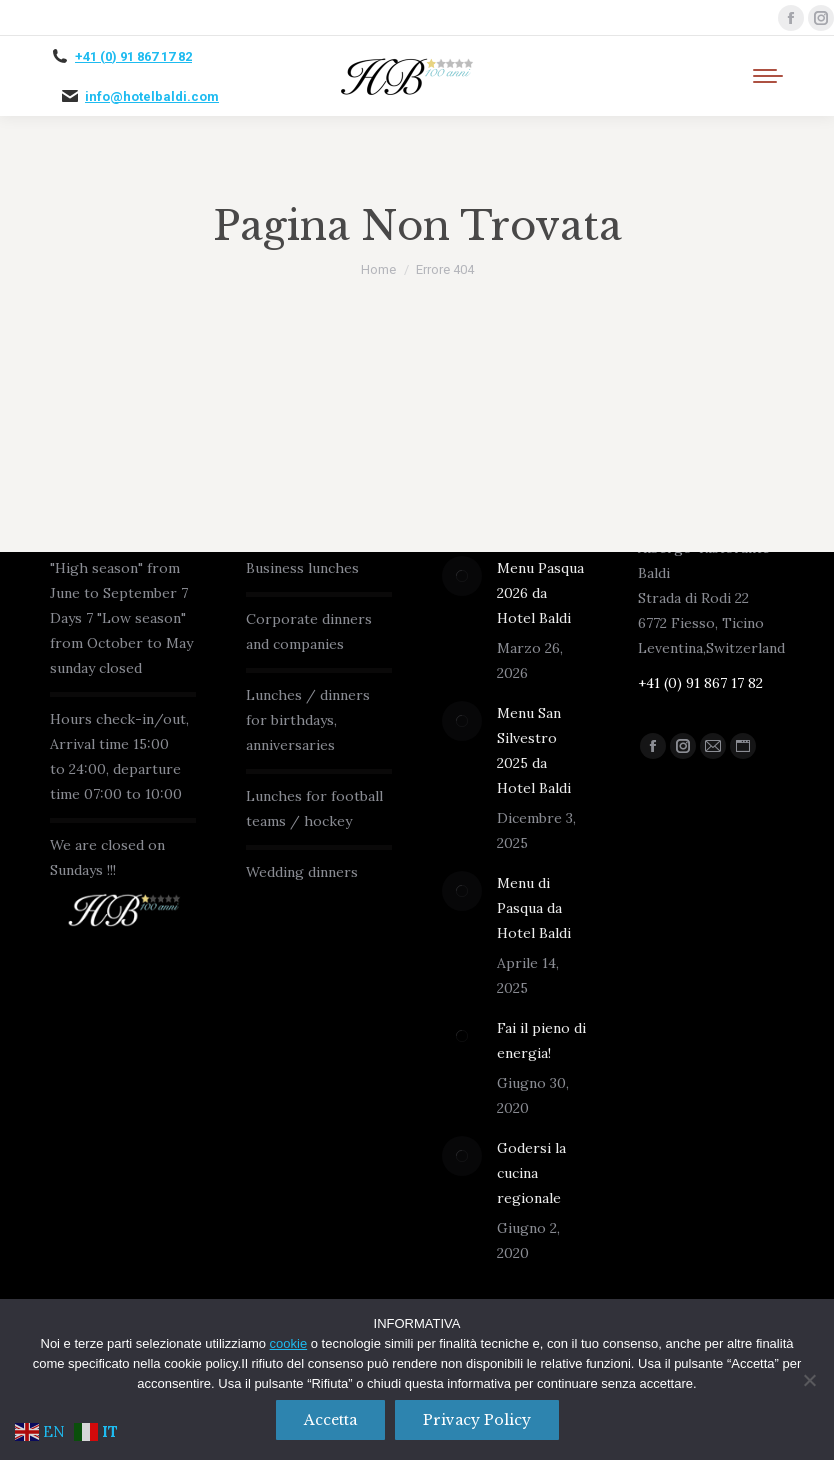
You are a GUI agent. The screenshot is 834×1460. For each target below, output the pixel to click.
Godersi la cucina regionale (531, 1173)
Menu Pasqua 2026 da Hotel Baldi (540, 593)
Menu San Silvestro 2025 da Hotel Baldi (534, 750)
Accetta (330, 1420)
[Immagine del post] (462, 576)
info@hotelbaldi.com (152, 96)
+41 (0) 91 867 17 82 (133, 56)
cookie (289, 1343)
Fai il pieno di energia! (541, 1040)
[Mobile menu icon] (768, 76)
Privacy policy (477, 1420)
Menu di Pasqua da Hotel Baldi (534, 908)
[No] (809, 1380)
